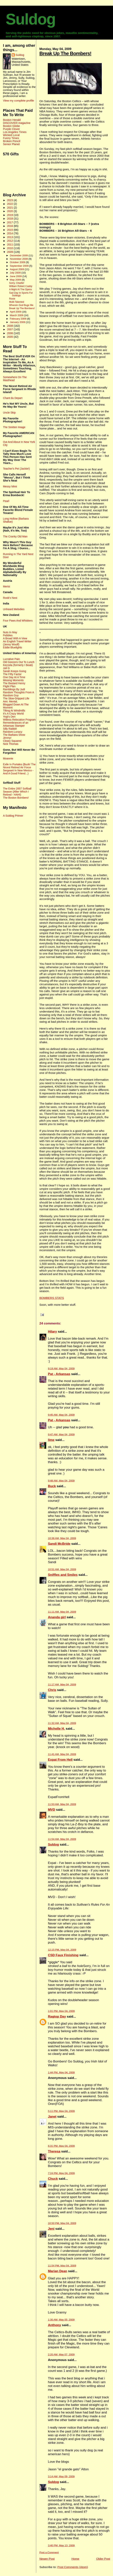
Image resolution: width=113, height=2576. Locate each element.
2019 (10, 215)
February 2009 (18, 318)
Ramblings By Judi (14, 689)
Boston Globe (11, 125)
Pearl (6, 501)
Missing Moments (13, 680)
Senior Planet (11, 144)
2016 (10, 226)
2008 (10, 325)
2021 (10, 207)
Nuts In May (10, 632)
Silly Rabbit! (10, 728)
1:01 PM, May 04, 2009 (61, 2011)
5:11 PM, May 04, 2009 (61, 2111)
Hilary (52, 1331)
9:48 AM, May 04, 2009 (61, 1480)
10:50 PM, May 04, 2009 (62, 2223)
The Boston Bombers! (16, 797)
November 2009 (19, 258)
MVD (51, 1809)
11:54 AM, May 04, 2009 (62, 1839)
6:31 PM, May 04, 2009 (61, 2145)
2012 (10, 240)
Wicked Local (11, 135)
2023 (10, 200)
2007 (10, 329)
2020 (10, 211)
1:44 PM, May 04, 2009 (61, 2072)
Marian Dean (57, 2271)
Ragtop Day (57, 2016)
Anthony (54, 2325)
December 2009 (19, 255)
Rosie (12, 298)
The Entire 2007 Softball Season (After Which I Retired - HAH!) (17, 791)
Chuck (53, 2178)
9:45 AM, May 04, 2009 (61, 1414)
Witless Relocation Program (19, 719)
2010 (10, 248)
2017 (10, 222)
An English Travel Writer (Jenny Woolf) (17, 643)
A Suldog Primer (13, 815)
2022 (10, 203)
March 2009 (17, 315)
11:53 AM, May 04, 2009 (62, 1804)
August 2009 (17, 269)
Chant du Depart (12, 397)
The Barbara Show (14, 734)
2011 (10, 244)
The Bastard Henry (14, 683)
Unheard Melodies (13, 609)
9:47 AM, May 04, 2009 (61, 1434)
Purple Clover (11, 129)
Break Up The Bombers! (65, 53)
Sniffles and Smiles (63, 1575)
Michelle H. (56, 1728)
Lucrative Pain (11, 659)
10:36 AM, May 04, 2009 (62, 1538)
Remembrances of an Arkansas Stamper (15, 724)
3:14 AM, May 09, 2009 (61, 2476)
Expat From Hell (60, 1759)
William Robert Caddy (20, 286)
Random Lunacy (12, 731)
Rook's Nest (10, 597)
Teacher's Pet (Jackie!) (16, 468)
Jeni (51, 2228)
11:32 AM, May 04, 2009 (62, 1723)
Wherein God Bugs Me (21, 305)
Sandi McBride (59, 1544)
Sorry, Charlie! (16, 283)
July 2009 (15, 272)
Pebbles (7, 635)
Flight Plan (9, 686)
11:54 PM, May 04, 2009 (62, 2265)
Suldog (31, 19)
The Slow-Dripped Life (16, 698)
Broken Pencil (11, 141)
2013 (10, 237)
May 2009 (16, 279)
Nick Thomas (10, 743)
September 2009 (19, 265)
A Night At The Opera (20, 289)
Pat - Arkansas (59, 1374)
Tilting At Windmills (14, 710)
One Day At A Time (14, 677)
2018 (10, 218)
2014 (10, 233)
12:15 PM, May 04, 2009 (62, 1949)
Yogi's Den (9, 716)
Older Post (103, 2558)
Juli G (6, 668)
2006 (10, 333)
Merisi (6, 586)
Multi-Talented (16, 302)
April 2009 (16, 311)
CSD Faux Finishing (63, 1955)
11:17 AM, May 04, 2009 (62, 1684)
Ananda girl (57, 1617)
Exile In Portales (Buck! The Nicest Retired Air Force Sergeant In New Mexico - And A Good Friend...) (19, 769)
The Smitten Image (14, 427)
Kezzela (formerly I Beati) (18, 665)
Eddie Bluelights (12, 647)
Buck (52, 1486)
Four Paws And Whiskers (18, 620)
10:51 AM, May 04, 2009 (62, 1569)
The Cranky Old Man (15, 536)
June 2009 (16, 276)
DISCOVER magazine (16, 122)
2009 (10, 251)
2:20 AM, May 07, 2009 (61, 2354)
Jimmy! (7, 737)
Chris (52, 1690)
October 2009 (18, 262)
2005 (10, 336)
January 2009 (18, 322)
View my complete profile (18, 100)
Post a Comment (49, 2552)
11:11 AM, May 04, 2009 (62, 1611)
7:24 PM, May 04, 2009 (61, 2173)
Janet (52, 2116)
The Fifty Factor (12, 674)
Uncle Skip (9, 412)
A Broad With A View (15, 638)
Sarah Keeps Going (14, 671)
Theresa (54, 2151)
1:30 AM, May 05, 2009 (61, 2319)
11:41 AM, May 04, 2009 (62, 1754)
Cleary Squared (12, 740)
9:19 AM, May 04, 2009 (61, 1368)
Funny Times (11, 138)
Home (75, 2558)
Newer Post (47, 2558)
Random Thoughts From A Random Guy (18, 694)
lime (51, 1440)
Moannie (8, 758)
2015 (10, 229)
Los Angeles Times (14, 132)
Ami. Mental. (10, 701)
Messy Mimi (10, 486)
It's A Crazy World (13, 713)
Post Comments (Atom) (72, 2567)
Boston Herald (12, 119)
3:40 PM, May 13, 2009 (61, 2545)
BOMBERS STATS (51, 1297)
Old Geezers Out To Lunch (18, 662)
